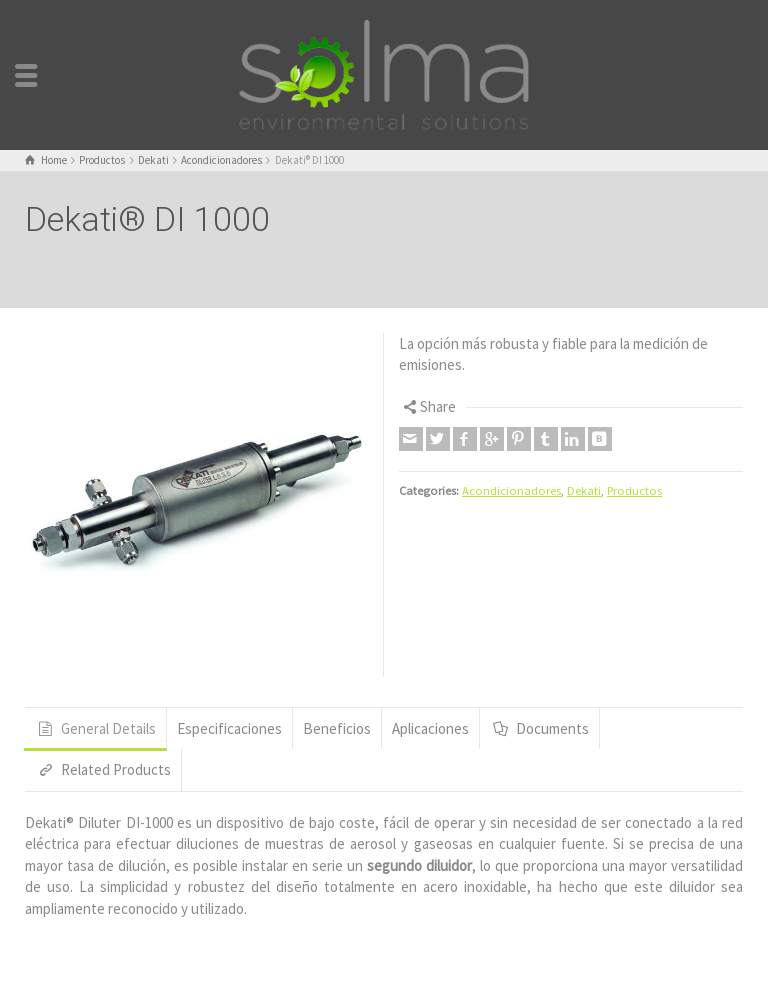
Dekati (584, 490)
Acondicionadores (511, 490)
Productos (634, 490)
